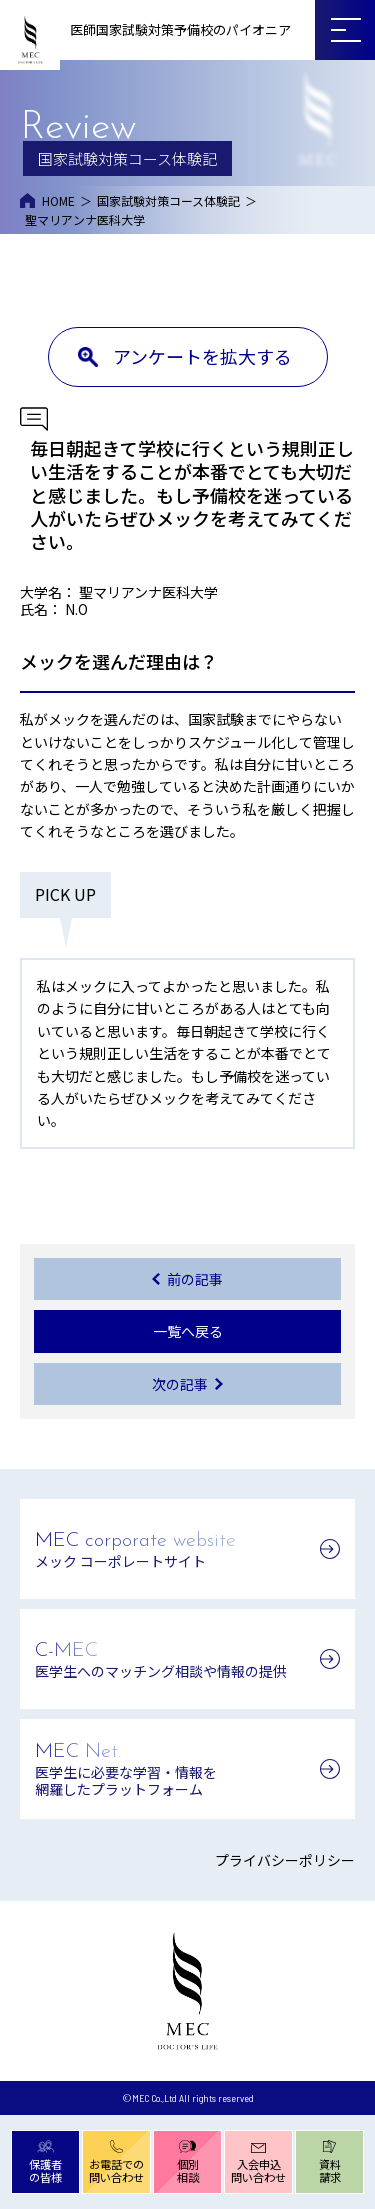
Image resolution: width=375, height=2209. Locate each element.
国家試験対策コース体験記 (168, 200)
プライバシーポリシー (285, 1860)
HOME (58, 200)
